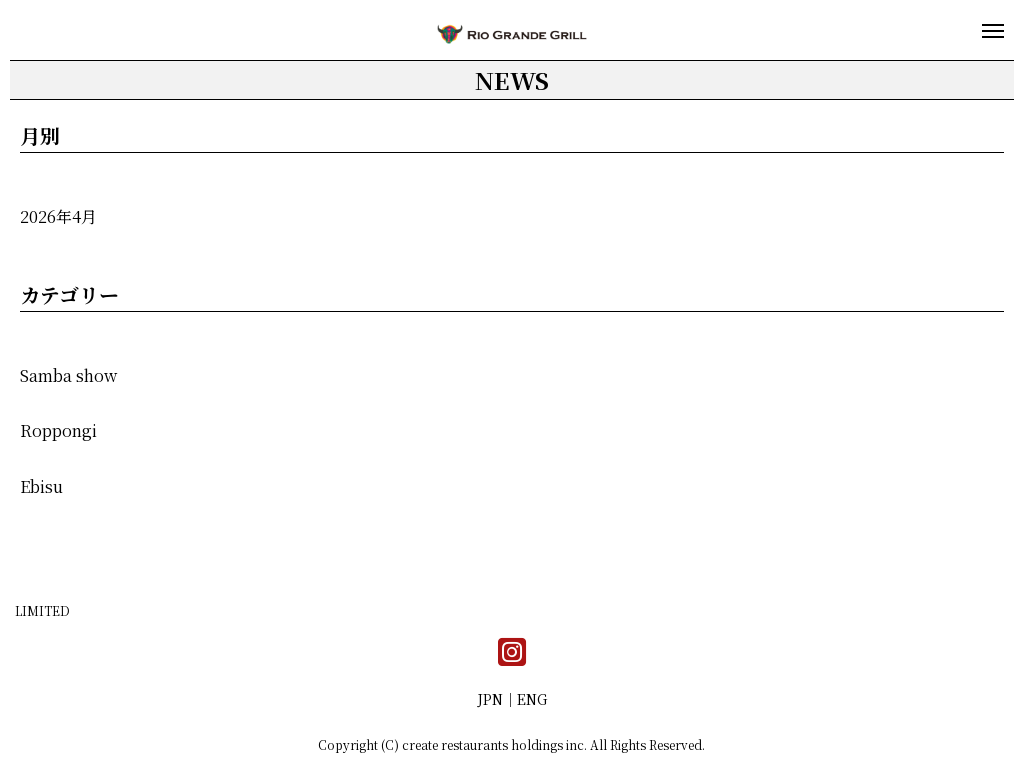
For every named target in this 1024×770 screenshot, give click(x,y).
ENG (532, 699)
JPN (490, 699)
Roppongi (58, 430)
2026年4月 (58, 216)
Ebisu (41, 486)
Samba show (68, 375)
